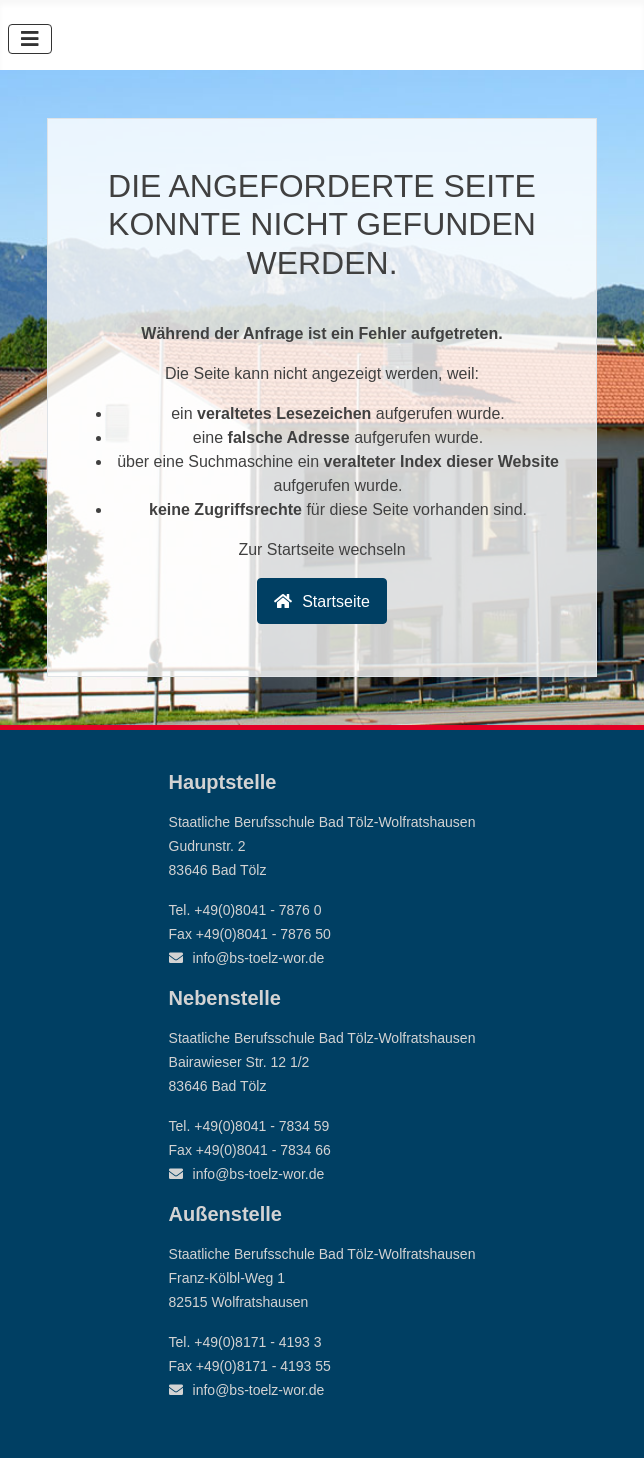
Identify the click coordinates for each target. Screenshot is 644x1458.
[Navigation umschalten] (30, 39)
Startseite (336, 601)
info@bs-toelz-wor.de (259, 958)
